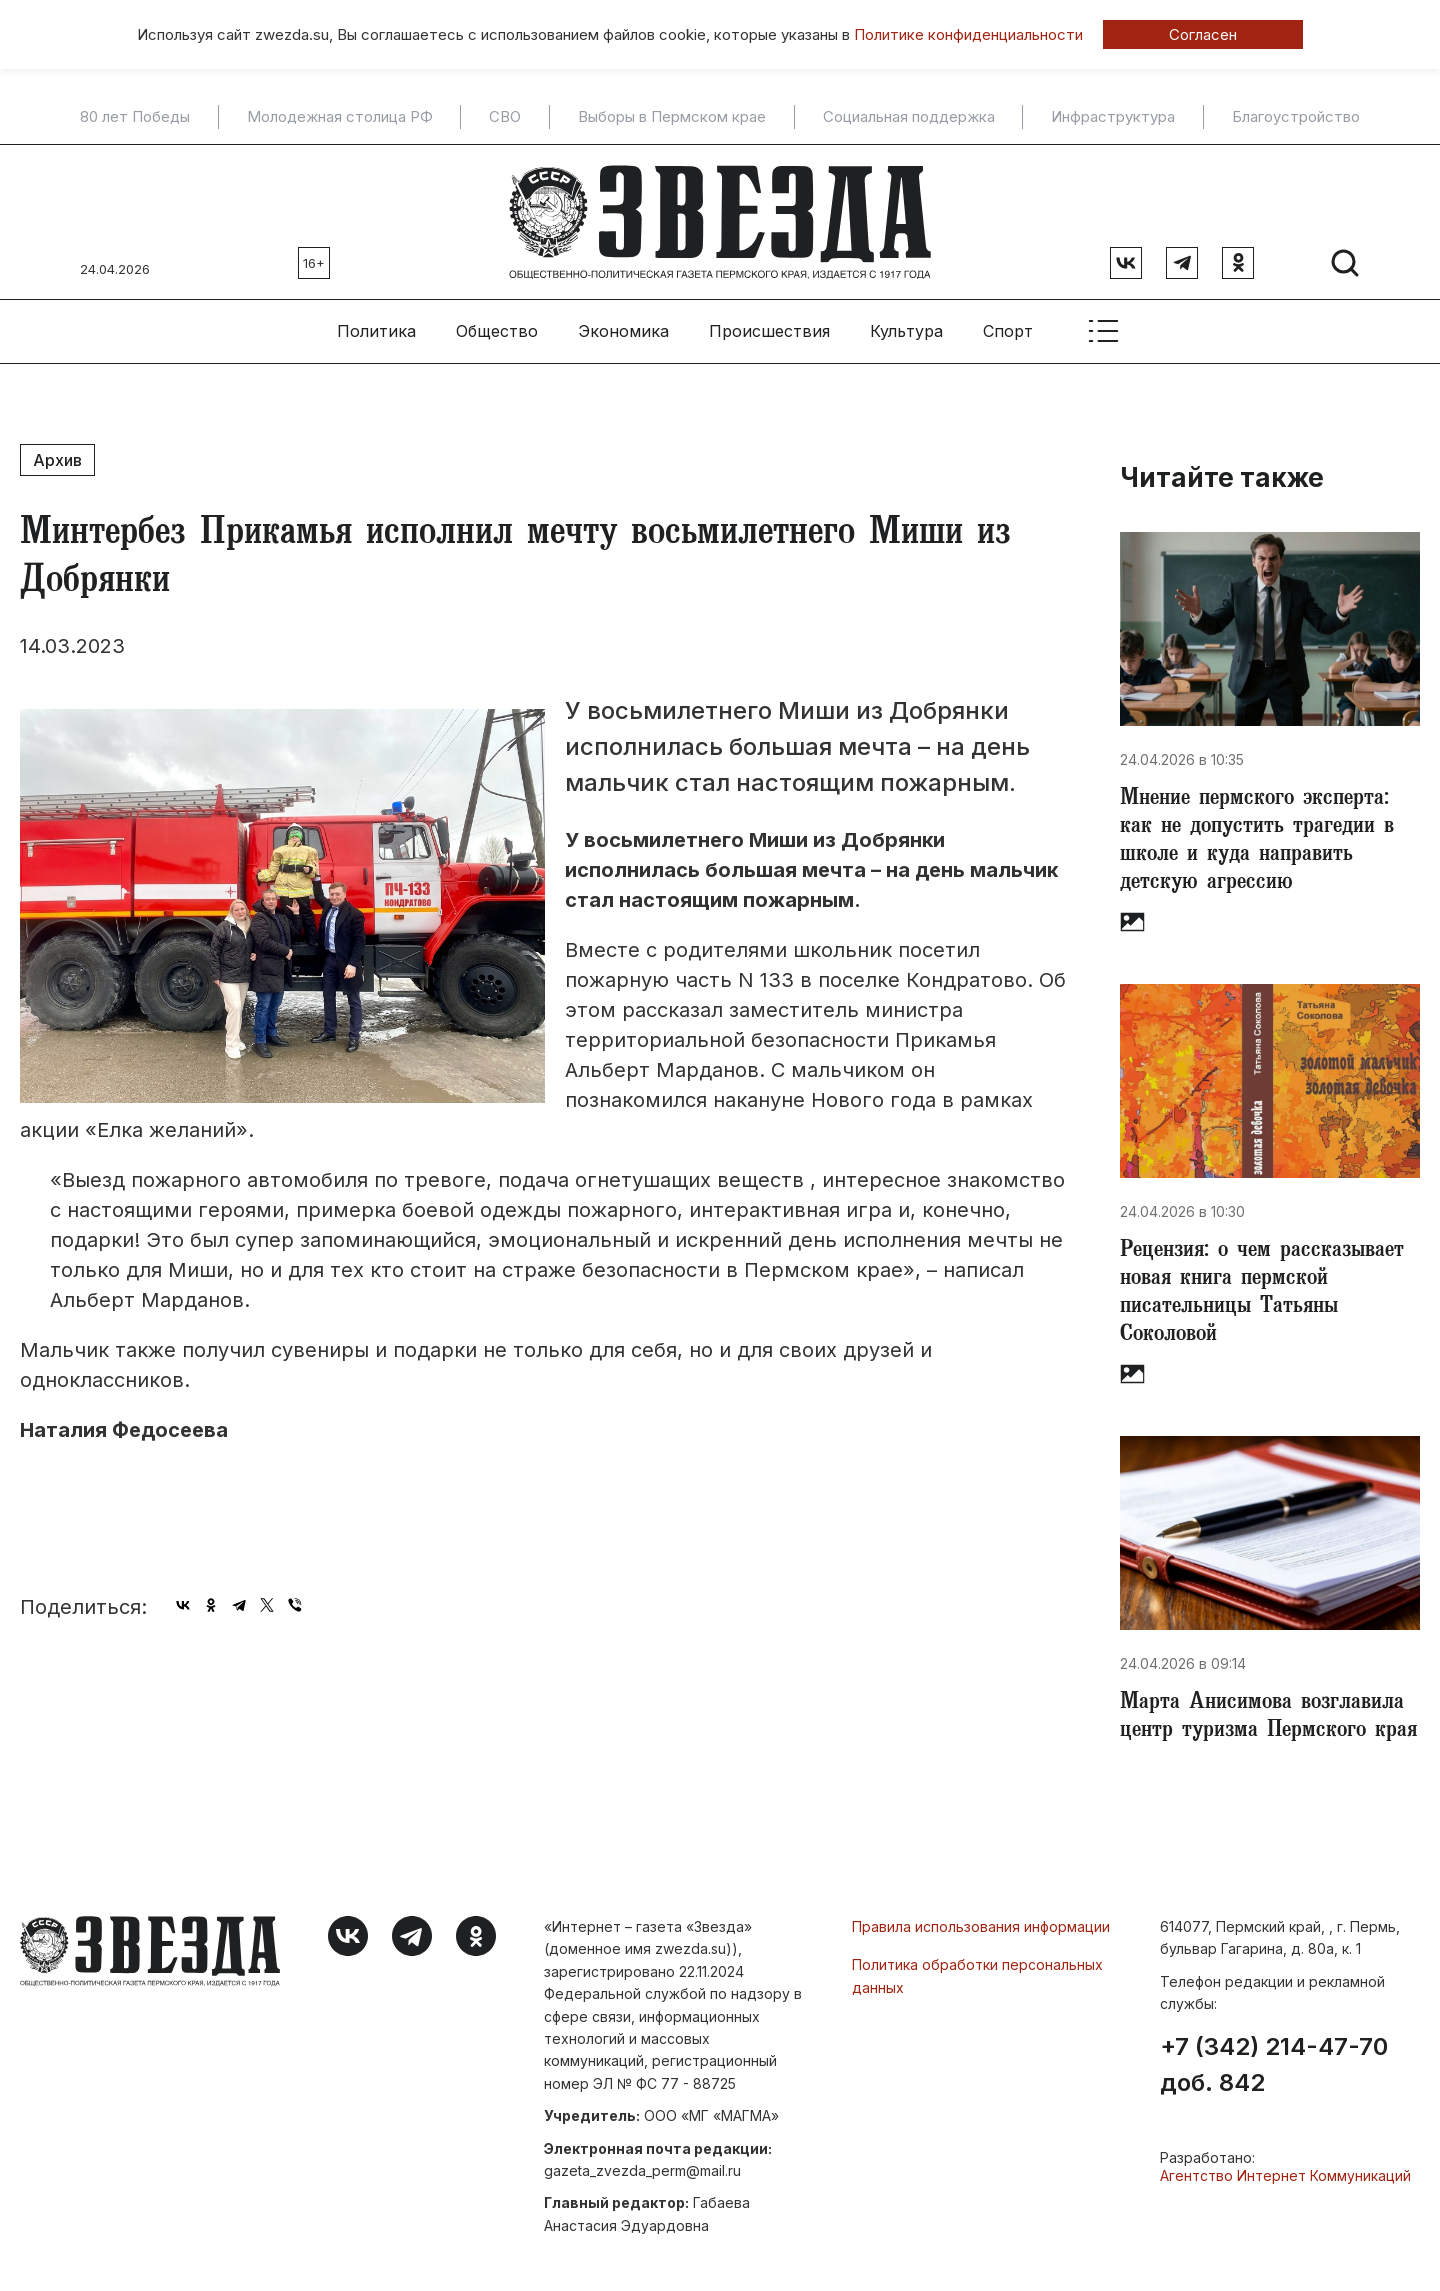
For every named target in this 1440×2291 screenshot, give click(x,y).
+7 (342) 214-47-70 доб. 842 (1274, 2065)
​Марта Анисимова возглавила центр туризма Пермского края (1268, 1718)
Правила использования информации (981, 1926)
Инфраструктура (1113, 117)
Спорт (1008, 331)
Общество (497, 331)
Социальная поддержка (909, 117)
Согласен (1203, 34)
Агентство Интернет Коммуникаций (1285, 2175)
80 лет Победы (135, 117)
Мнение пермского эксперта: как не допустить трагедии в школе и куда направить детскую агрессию (1257, 842)
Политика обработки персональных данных (977, 1975)
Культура (906, 331)
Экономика (623, 331)
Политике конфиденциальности (968, 34)
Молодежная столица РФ (340, 117)
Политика (376, 331)
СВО (505, 117)
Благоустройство (1296, 117)
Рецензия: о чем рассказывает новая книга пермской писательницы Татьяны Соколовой (1262, 1294)
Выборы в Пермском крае (672, 117)
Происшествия (769, 331)
